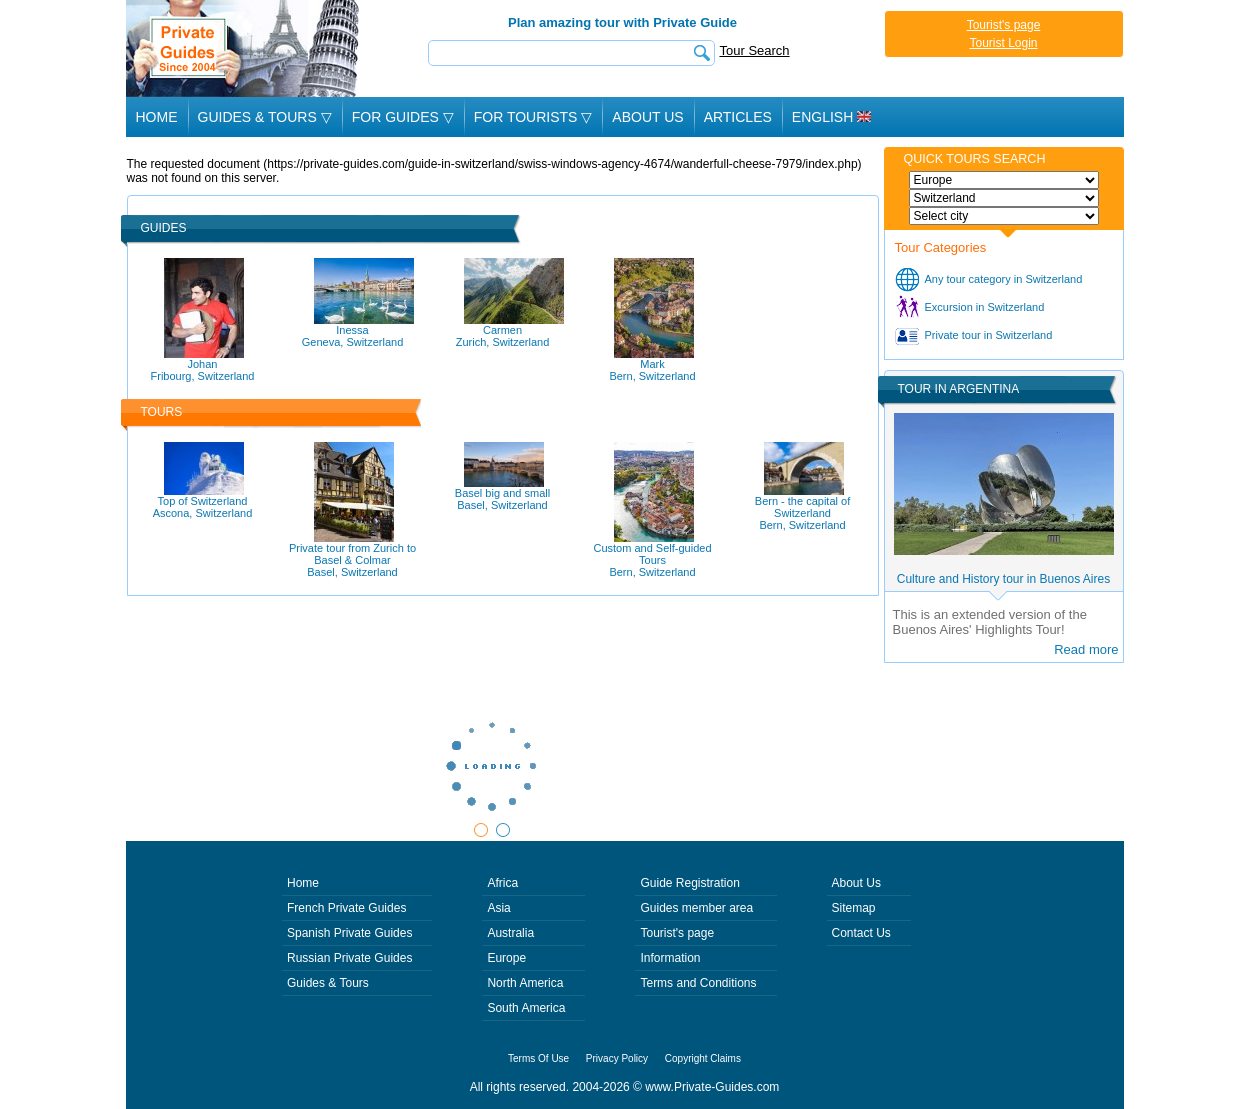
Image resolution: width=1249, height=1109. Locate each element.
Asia (498, 908)
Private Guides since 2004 (244, 48)
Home (157, 117)
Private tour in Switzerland (989, 335)
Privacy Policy (617, 1058)
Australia (510, 933)
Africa (502, 883)
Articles (738, 117)
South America (526, 1008)
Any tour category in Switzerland (1004, 279)
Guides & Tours (328, 983)
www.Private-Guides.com (712, 1087)
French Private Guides (346, 908)
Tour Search (755, 50)
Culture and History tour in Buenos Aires (1003, 579)
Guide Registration (689, 883)
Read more (1086, 649)
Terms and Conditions (698, 983)
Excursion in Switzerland (985, 307)
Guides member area (696, 908)
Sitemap (854, 908)
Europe (506, 958)
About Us (647, 117)
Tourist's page (1004, 25)
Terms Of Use (538, 1058)
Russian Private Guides (349, 958)
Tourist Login (1003, 43)
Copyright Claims (703, 1058)
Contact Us (861, 933)
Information (670, 958)
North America (525, 983)
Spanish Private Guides (349, 933)
